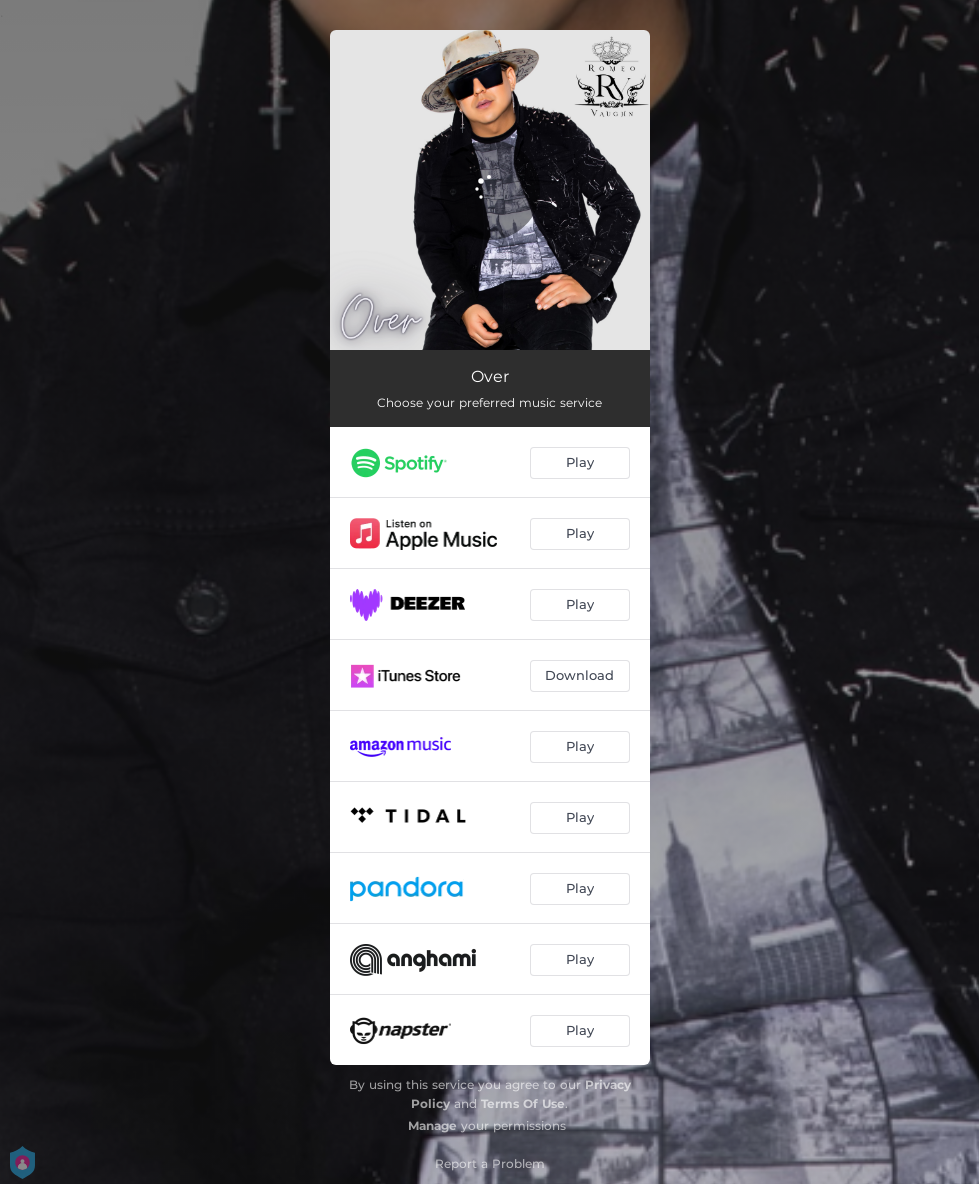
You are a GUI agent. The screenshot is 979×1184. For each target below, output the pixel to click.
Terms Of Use (523, 1103)
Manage (432, 1125)
